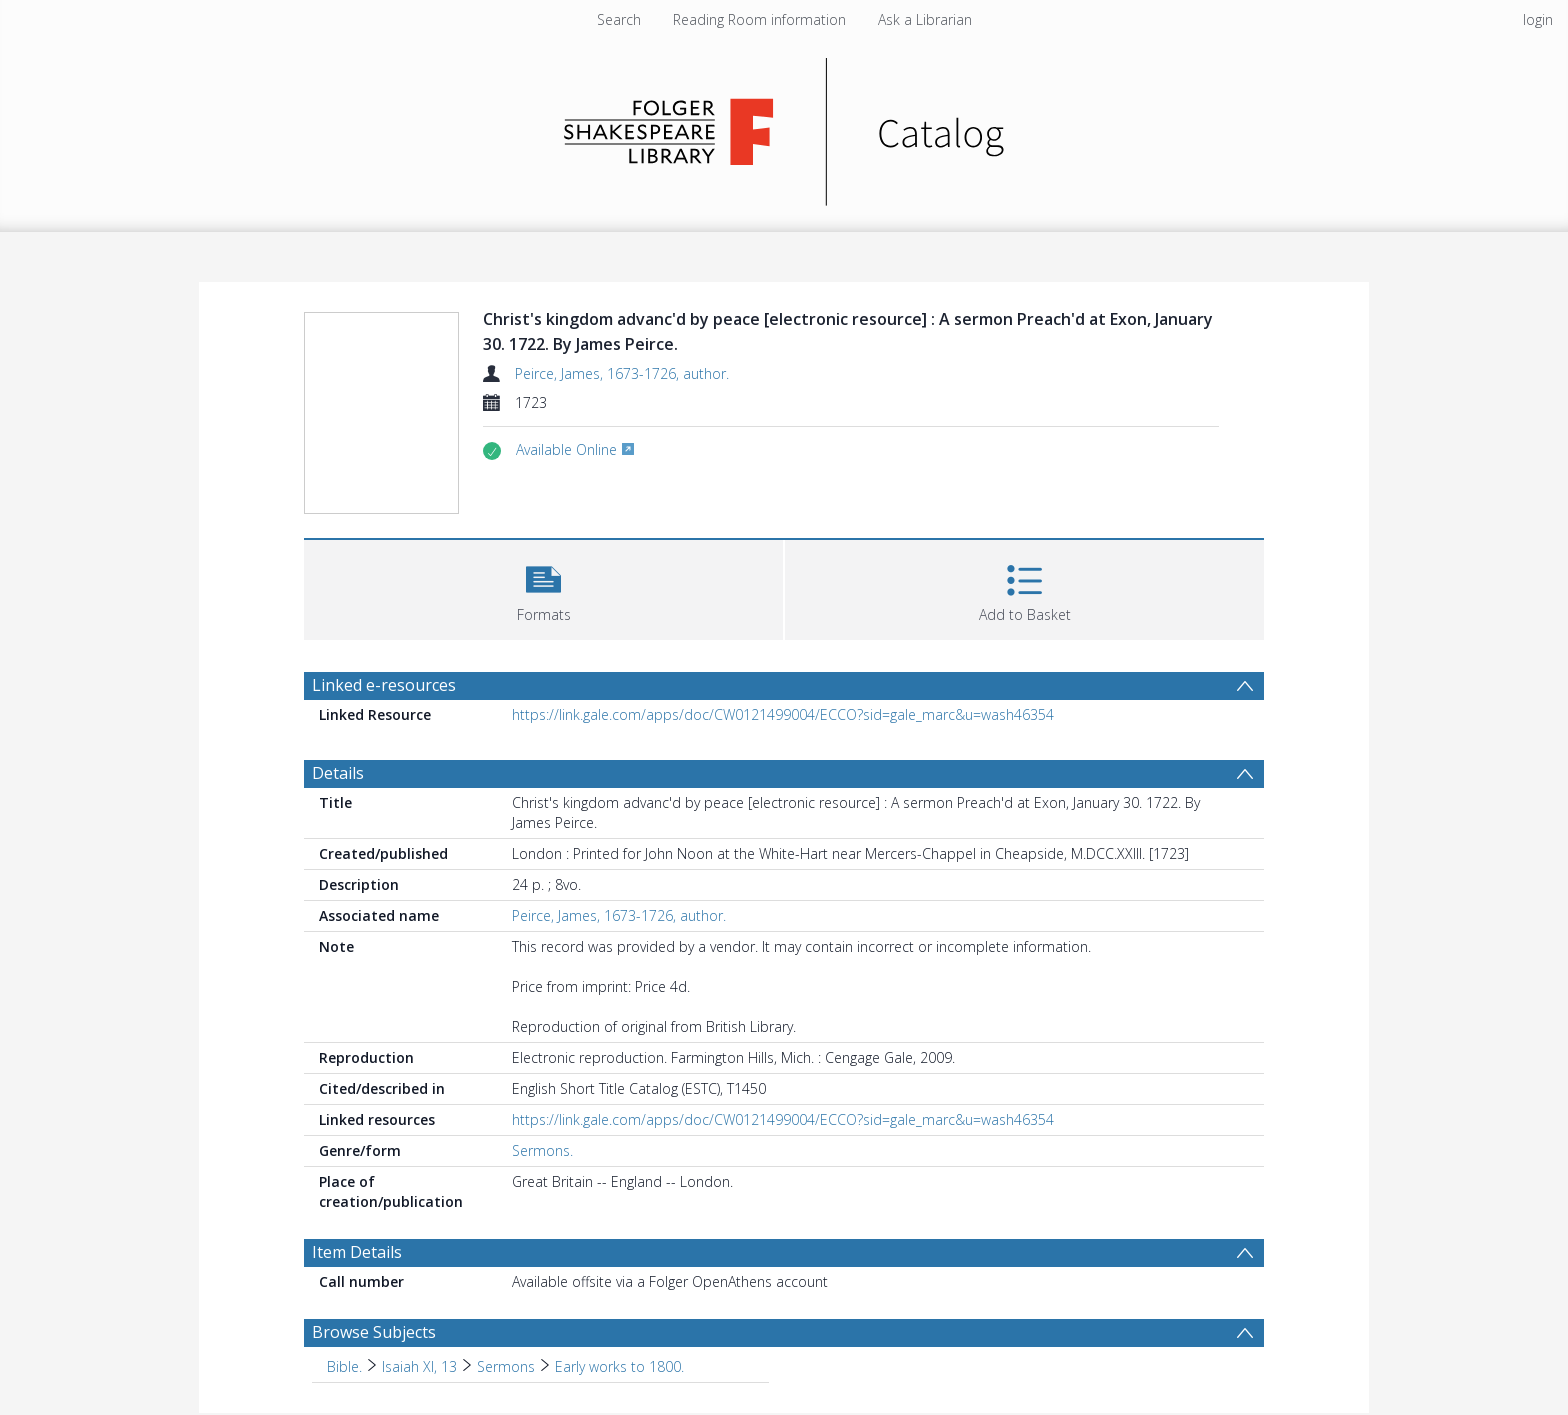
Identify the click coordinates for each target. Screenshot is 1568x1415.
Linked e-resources (384, 685)
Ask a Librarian (925, 19)
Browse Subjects (374, 1332)
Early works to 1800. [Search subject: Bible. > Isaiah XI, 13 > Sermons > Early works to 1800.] (619, 1366)
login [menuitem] (1538, 19)
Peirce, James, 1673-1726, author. (622, 373)
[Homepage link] (784, 126)
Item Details (357, 1252)
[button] (543, 587)
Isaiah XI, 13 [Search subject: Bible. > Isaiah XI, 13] (419, 1366)
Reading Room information (759, 19)
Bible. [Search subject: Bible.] (344, 1366)
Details (338, 773)
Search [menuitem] (619, 19)
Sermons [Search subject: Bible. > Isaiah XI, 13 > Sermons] (506, 1366)
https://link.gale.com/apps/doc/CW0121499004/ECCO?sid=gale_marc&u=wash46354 (783, 714)
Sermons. (542, 1150)
